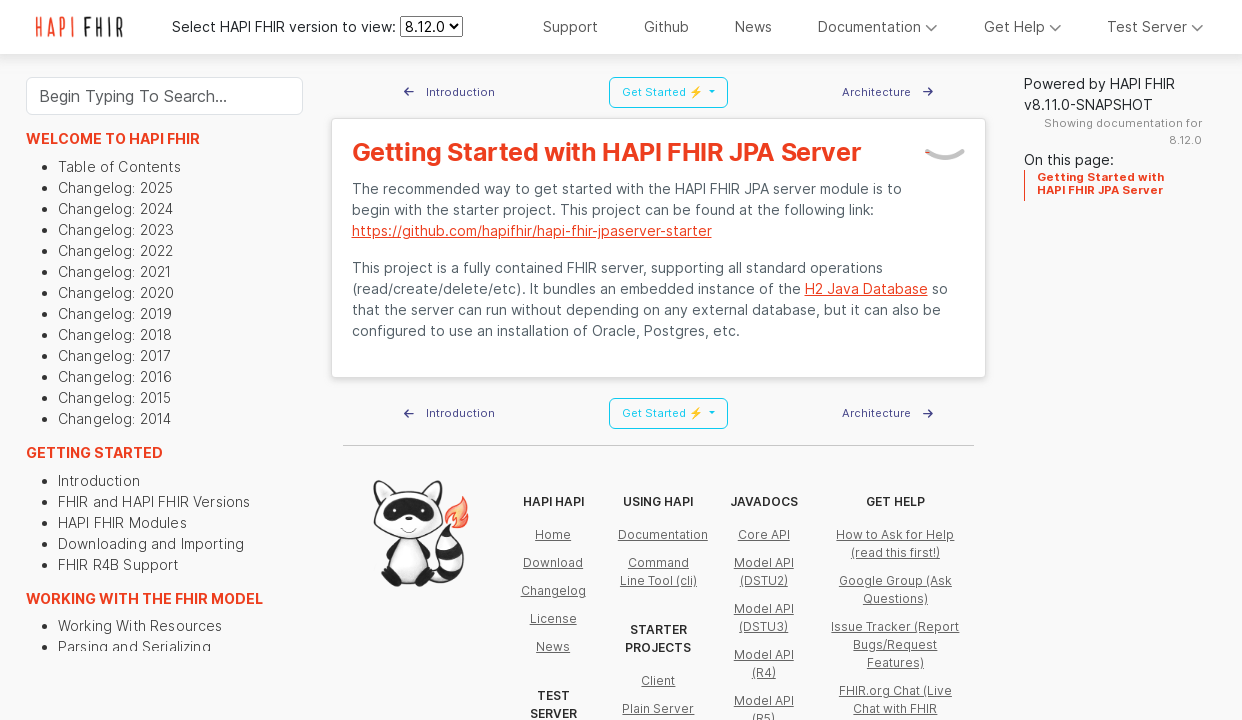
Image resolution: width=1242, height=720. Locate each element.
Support (570, 26)
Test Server (1155, 26)
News (753, 26)
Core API (764, 534)
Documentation (878, 26)
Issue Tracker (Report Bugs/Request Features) (895, 644)
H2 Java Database (866, 288)
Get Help (1023, 26)
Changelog (553, 590)
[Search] (164, 96)
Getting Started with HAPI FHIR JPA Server (1100, 183)
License (553, 618)
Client (658, 680)
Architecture (887, 92)
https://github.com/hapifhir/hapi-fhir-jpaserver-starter (532, 230)
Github (666, 26)
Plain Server (658, 708)
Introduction (449, 92)
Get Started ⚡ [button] (664, 92)
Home (553, 534)
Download (553, 562)
